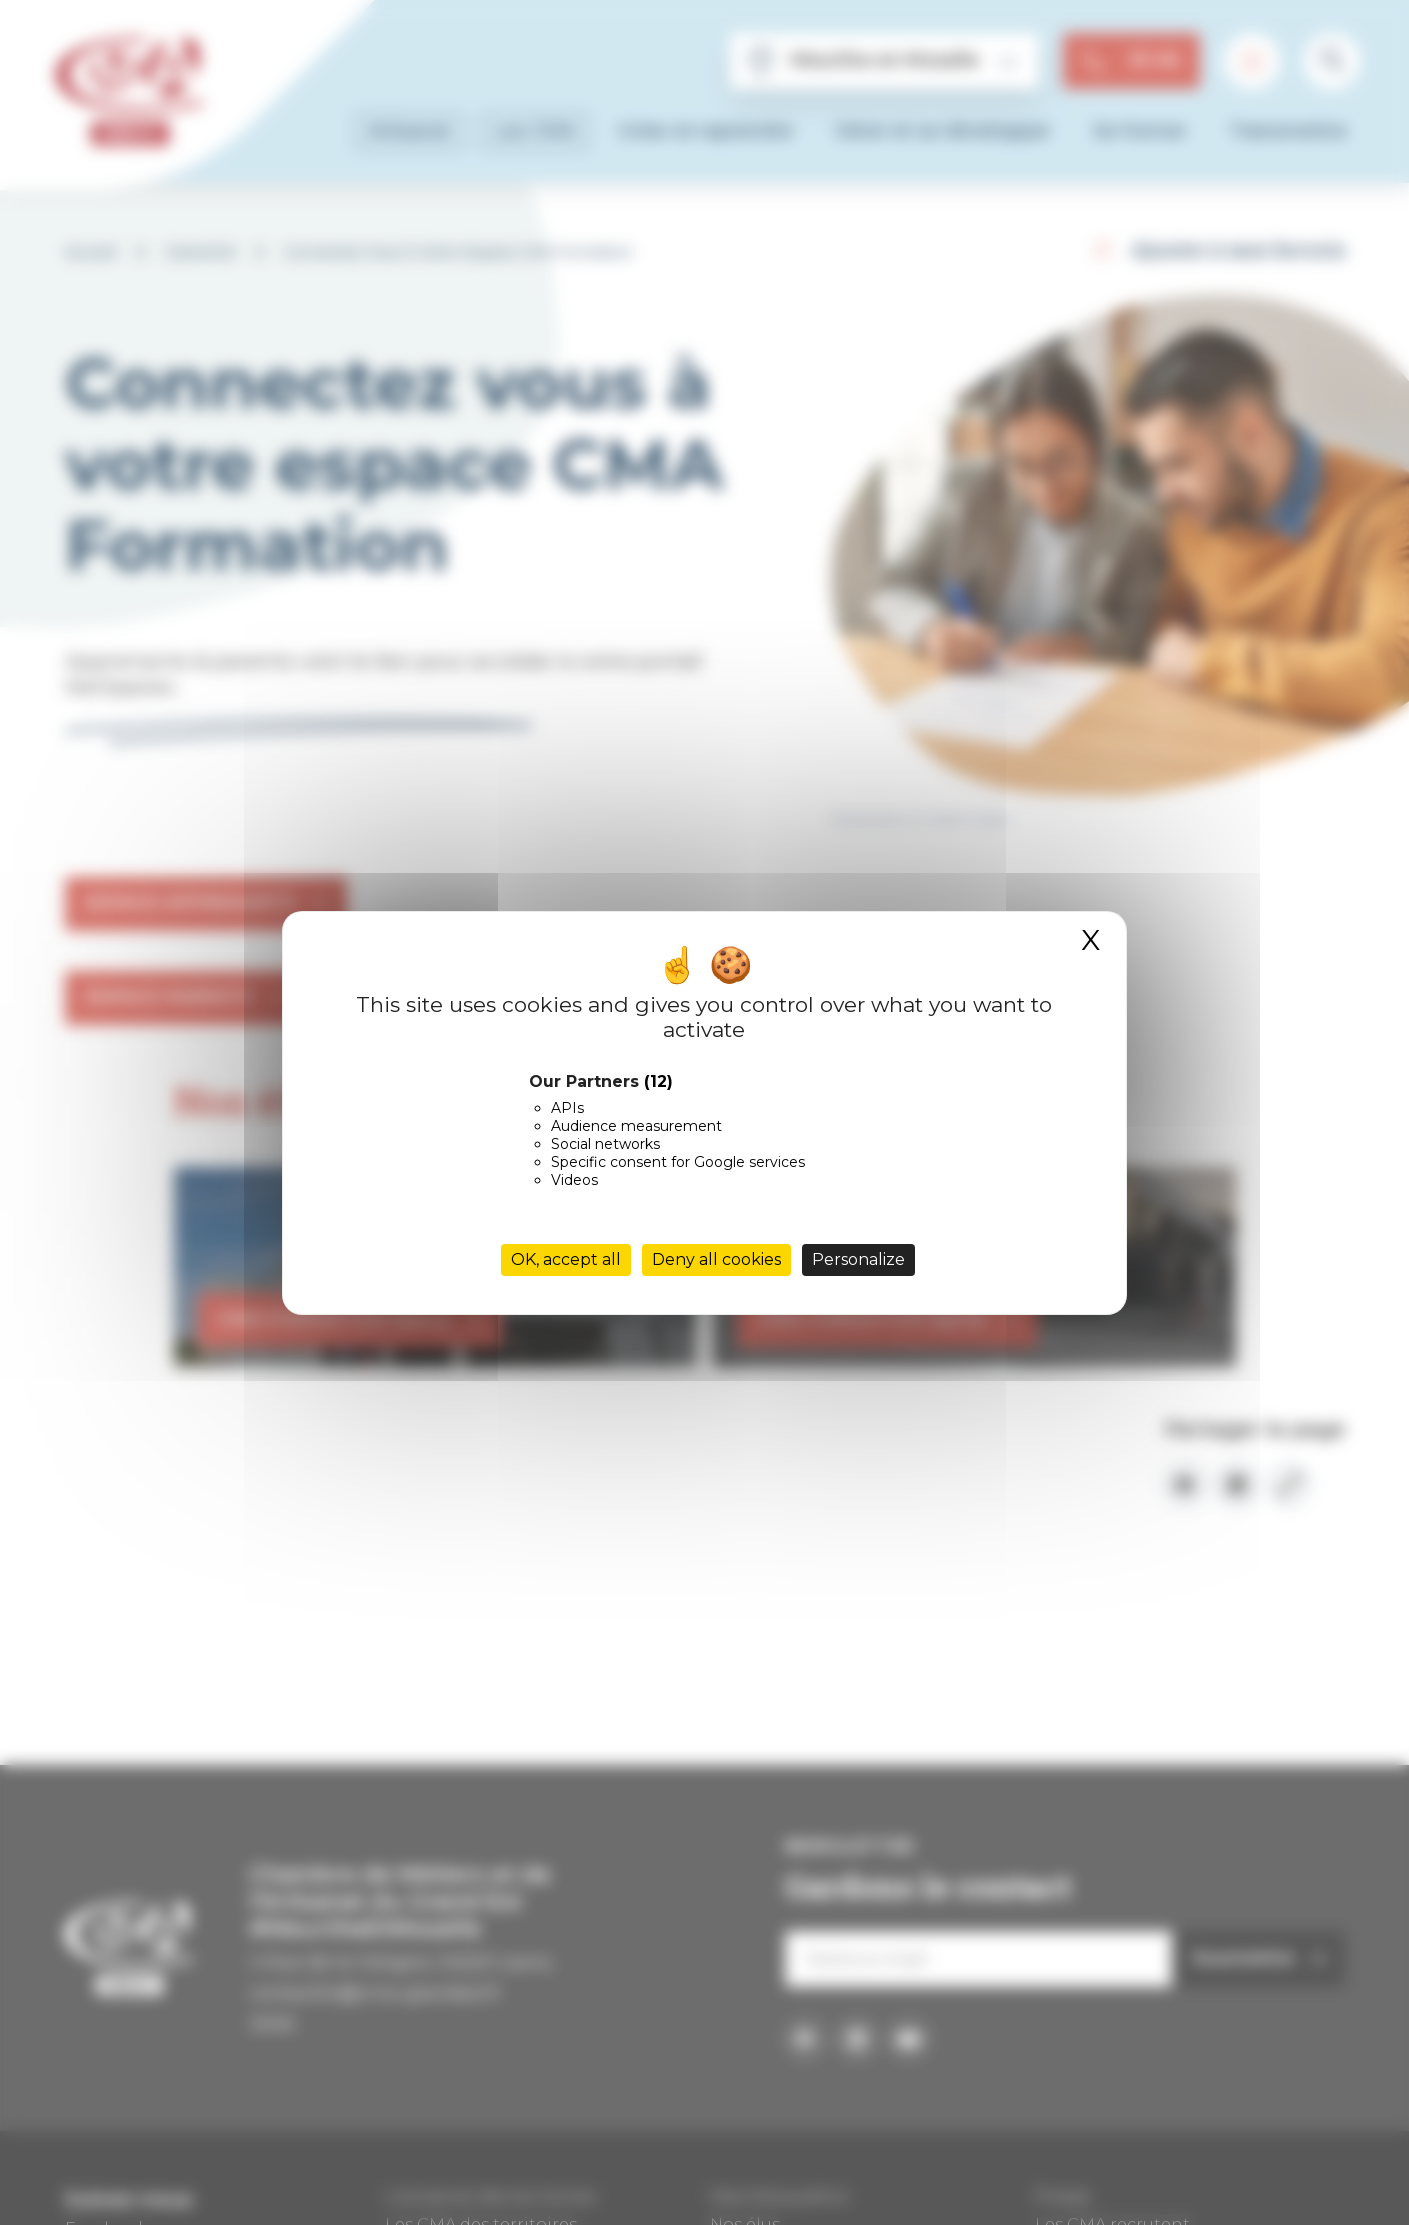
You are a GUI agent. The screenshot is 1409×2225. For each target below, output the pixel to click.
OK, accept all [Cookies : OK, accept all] (566, 1259)
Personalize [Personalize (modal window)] (858, 1259)
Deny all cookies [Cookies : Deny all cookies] (716, 1259)
